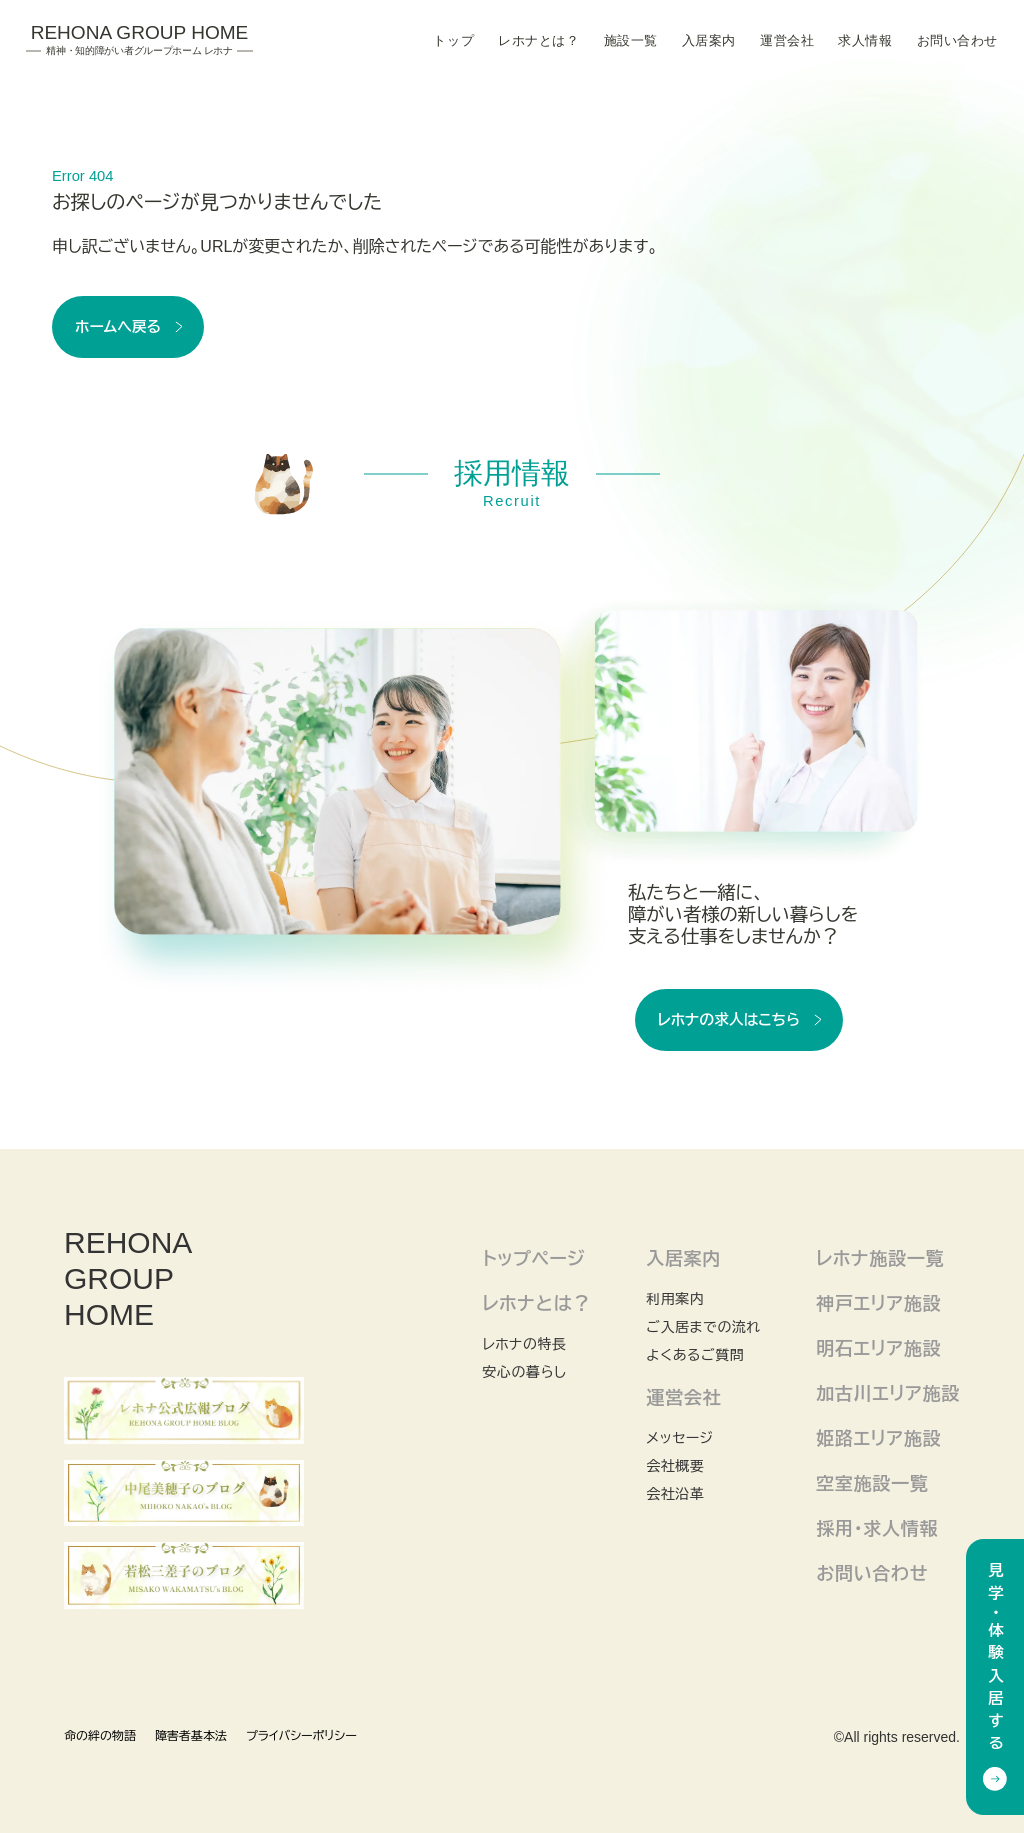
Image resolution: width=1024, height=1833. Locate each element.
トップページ (533, 1259)
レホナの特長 (524, 1344)
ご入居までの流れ (703, 1327)
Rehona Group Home (139, 40)
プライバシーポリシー (301, 1736)
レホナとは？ (538, 41)
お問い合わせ (957, 41)
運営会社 (787, 41)
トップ (453, 41)
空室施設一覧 (872, 1484)
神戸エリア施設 (878, 1304)
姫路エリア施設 (878, 1439)
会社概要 (675, 1466)
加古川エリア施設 (888, 1394)
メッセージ (679, 1438)
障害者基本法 (191, 1736)
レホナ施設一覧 (880, 1259)
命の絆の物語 (100, 1736)
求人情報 (865, 41)
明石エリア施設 (878, 1349)
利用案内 (675, 1299)
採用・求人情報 (877, 1529)
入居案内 (709, 41)
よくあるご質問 (695, 1355)
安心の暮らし (524, 1372)
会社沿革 (675, 1494)
